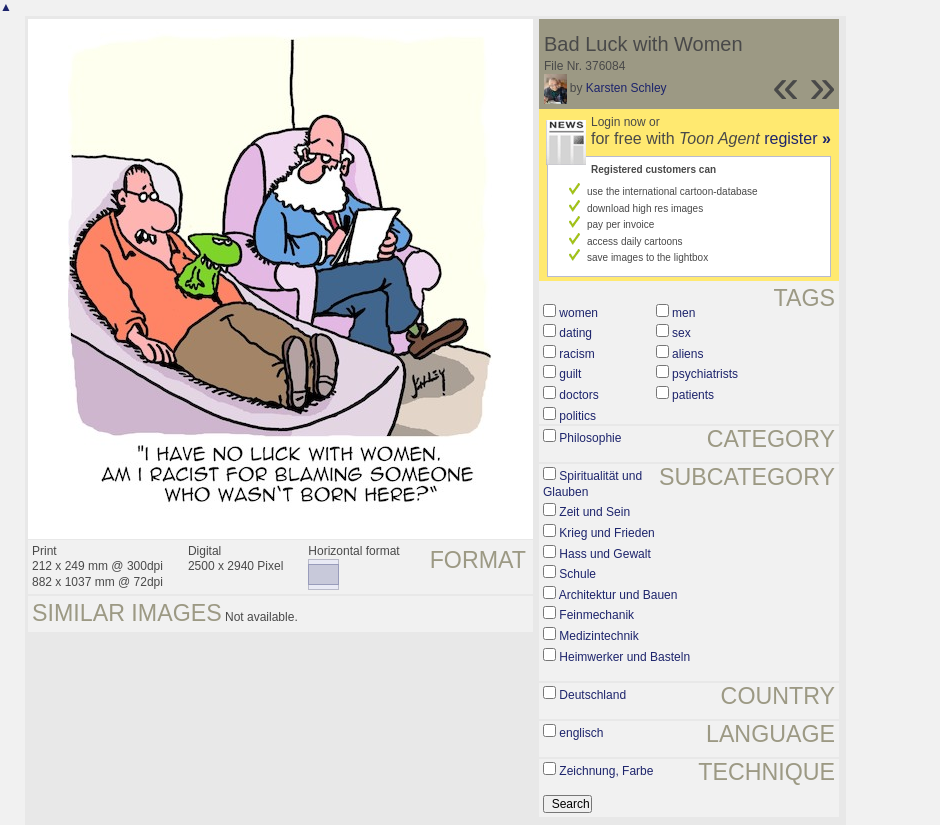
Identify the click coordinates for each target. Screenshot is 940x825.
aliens (687, 354)
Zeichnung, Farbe (606, 771)
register (797, 138)
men (683, 313)
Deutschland (592, 695)
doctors (578, 395)
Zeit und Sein (594, 512)
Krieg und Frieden (606, 533)
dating (575, 333)
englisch (581, 733)
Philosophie (590, 438)
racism (576, 354)
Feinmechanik (596, 615)
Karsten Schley (626, 88)
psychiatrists (705, 374)
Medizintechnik (598, 636)
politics (577, 416)
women (578, 313)
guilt (570, 374)
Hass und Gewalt (604, 554)
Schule (577, 574)
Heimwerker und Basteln (624, 657)
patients (693, 395)
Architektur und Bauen (618, 595)
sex (681, 333)
